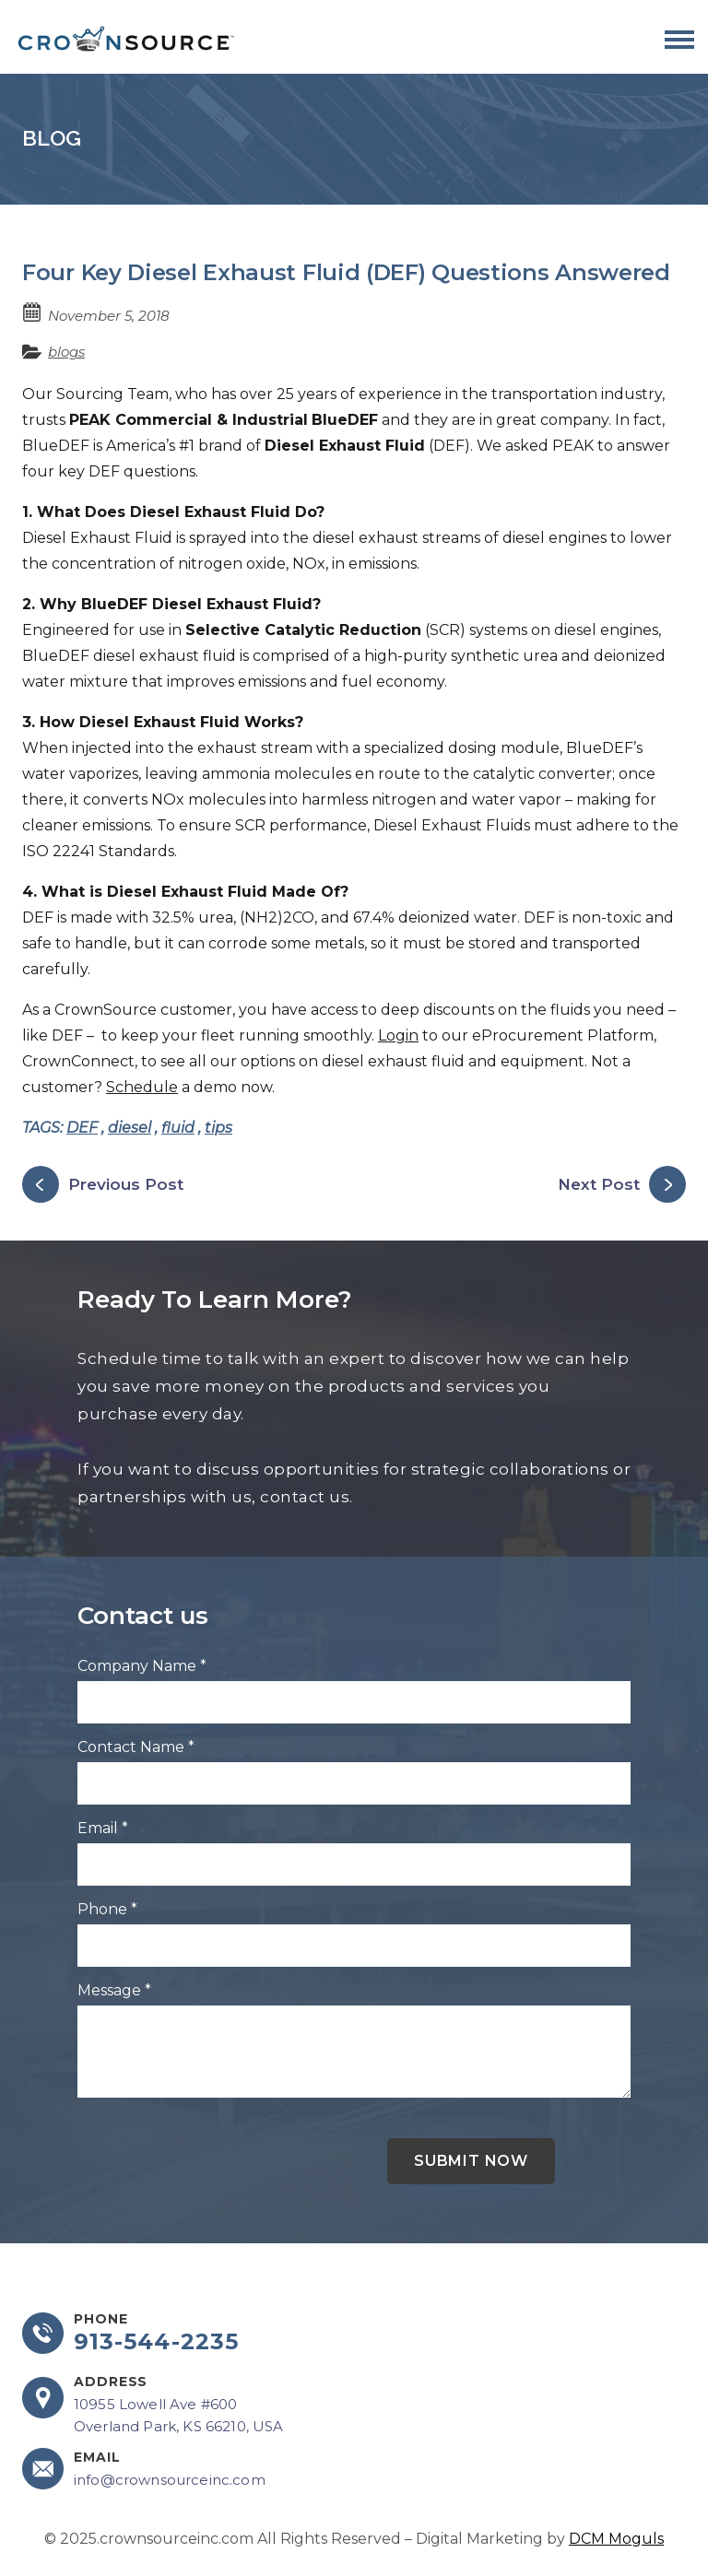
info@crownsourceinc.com (170, 2479)
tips (218, 1127)
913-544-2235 (156, 2342)
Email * (102, 1828)
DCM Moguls (616, 2538)
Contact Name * (136, 1747)
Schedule (142, 1087)
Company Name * (141, 1666)
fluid (178, 1127)
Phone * (107, 1909)
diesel (129, 1127)
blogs (66, 351)
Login (398, 1035)
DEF (82, 1127)
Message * (114, 1990)
